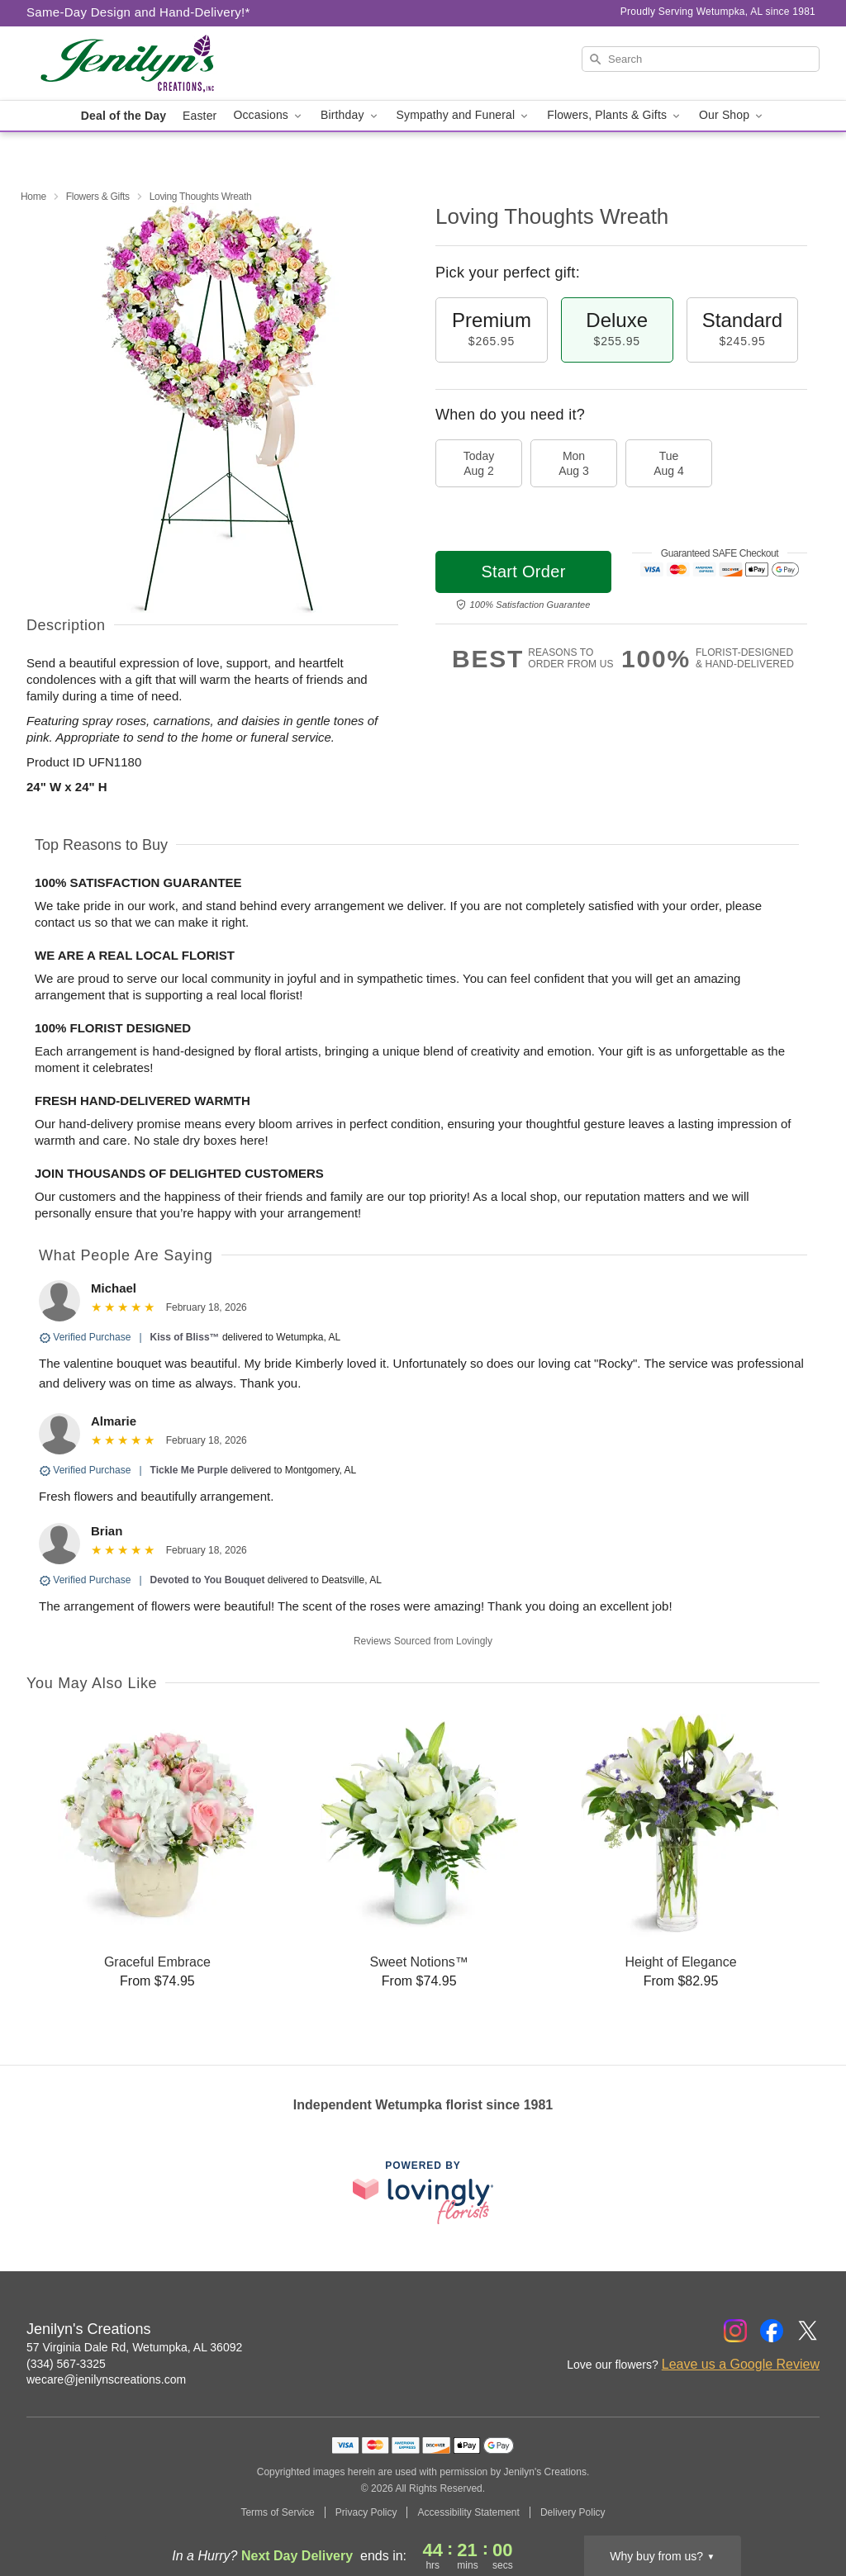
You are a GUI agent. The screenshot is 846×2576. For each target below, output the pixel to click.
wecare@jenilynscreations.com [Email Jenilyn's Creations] (106, 2379)
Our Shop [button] (732, 115)
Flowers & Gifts (98, 196)
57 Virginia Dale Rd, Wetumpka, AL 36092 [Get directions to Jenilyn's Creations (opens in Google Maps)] (134, 2347)
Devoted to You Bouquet (207, 1580)
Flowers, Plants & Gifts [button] (614, 115)
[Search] (701, 59)
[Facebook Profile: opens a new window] (771, 2330)
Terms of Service (277, 2512)
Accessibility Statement (468, 2512)
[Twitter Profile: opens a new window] (808, 2330)
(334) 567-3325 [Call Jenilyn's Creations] (66, 2363)
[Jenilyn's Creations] (145, 63)
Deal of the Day (123, 115)
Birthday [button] (350, 115)
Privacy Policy (366, 2512)
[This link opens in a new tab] (423, 2192)
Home (33, 196)
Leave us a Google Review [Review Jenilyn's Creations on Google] (741, 2364)
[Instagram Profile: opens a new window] (735, 2330)
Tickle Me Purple (189, 1470)
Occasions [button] (268, 115)
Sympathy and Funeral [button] (464, 115)
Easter (199, 115)
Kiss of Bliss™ (185, 1337)
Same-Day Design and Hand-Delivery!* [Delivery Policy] (138, 12)
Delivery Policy (573, 2512)
